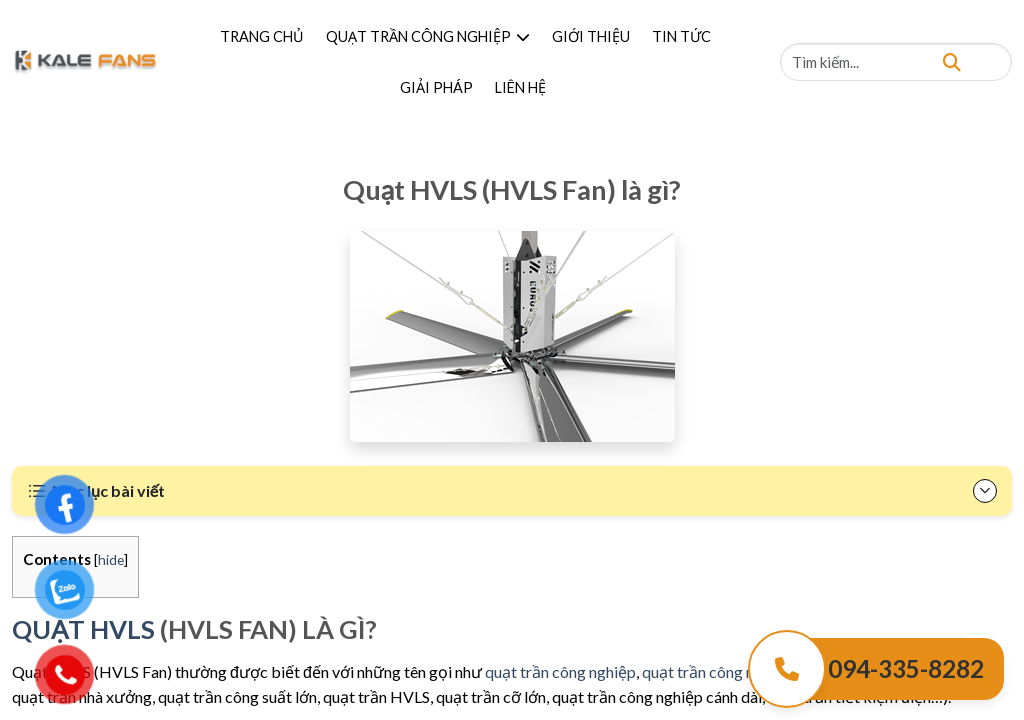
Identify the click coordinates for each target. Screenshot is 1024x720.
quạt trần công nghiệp (560, 671)
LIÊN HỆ (520, 87)
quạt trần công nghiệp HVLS (739, 671)
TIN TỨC (681, 36)
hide (111, 559)
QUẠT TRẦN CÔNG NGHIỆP (428, 36)
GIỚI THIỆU (591, 36)
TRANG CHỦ (262, 36)
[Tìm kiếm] (952, 61)
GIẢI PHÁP (436, 87)
